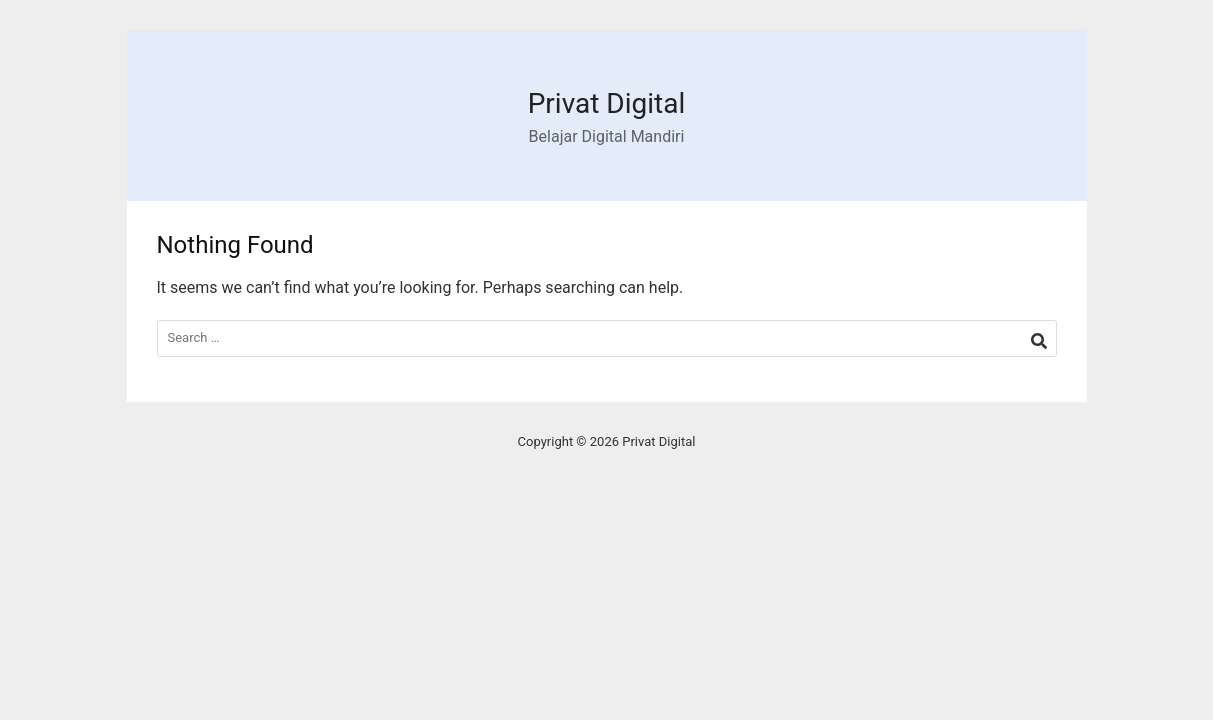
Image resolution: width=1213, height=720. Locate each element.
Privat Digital (607, 103)
